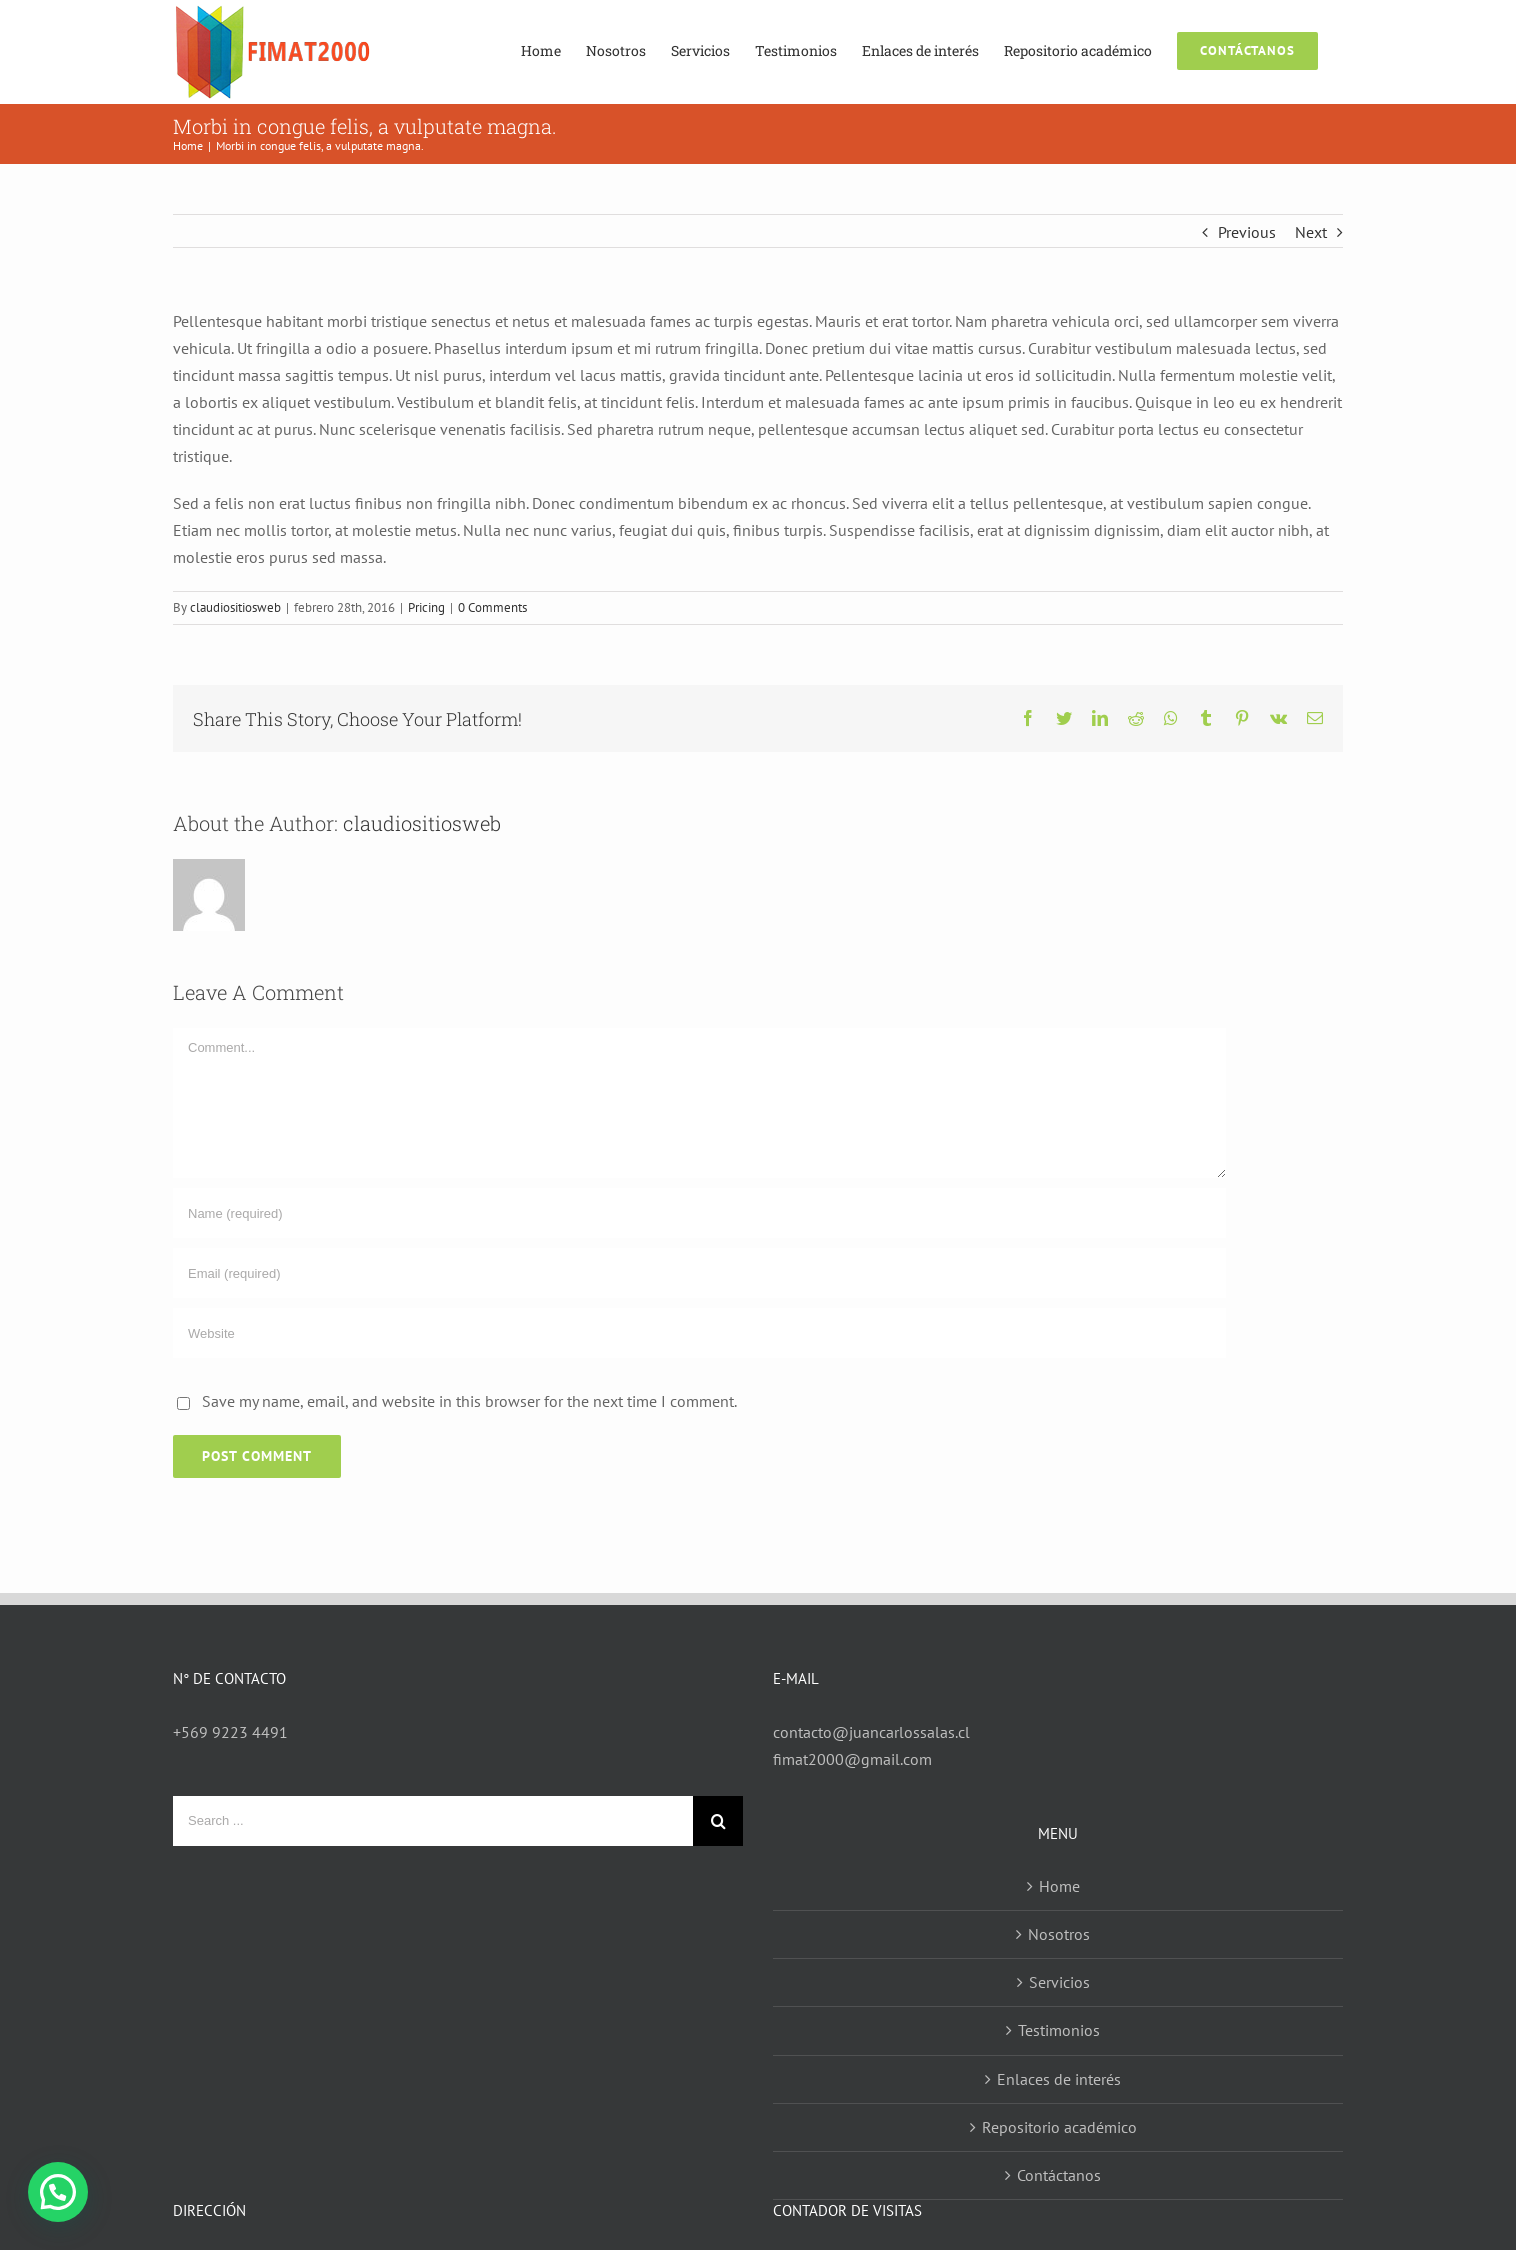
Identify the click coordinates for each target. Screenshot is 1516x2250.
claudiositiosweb (235, 607)
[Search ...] (433, 1821)
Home (1059, 1886)
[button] (58, 2192)
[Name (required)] (699, 1213)
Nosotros (1059, 1934)
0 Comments (492, 607)
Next (1311, 232)
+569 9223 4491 (230, 1732)
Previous (1247, 232)
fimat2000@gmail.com (852, 1759)
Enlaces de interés (1059, 2079)
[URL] (699, 1333)
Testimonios (1059, 2030)
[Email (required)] (699, 1273)
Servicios (1059, 1982)
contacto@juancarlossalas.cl (871, 1732)
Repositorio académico (1059, 2127)
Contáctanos (1059, 2175)
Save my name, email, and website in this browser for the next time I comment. (469, 1401)
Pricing (426, 607)
